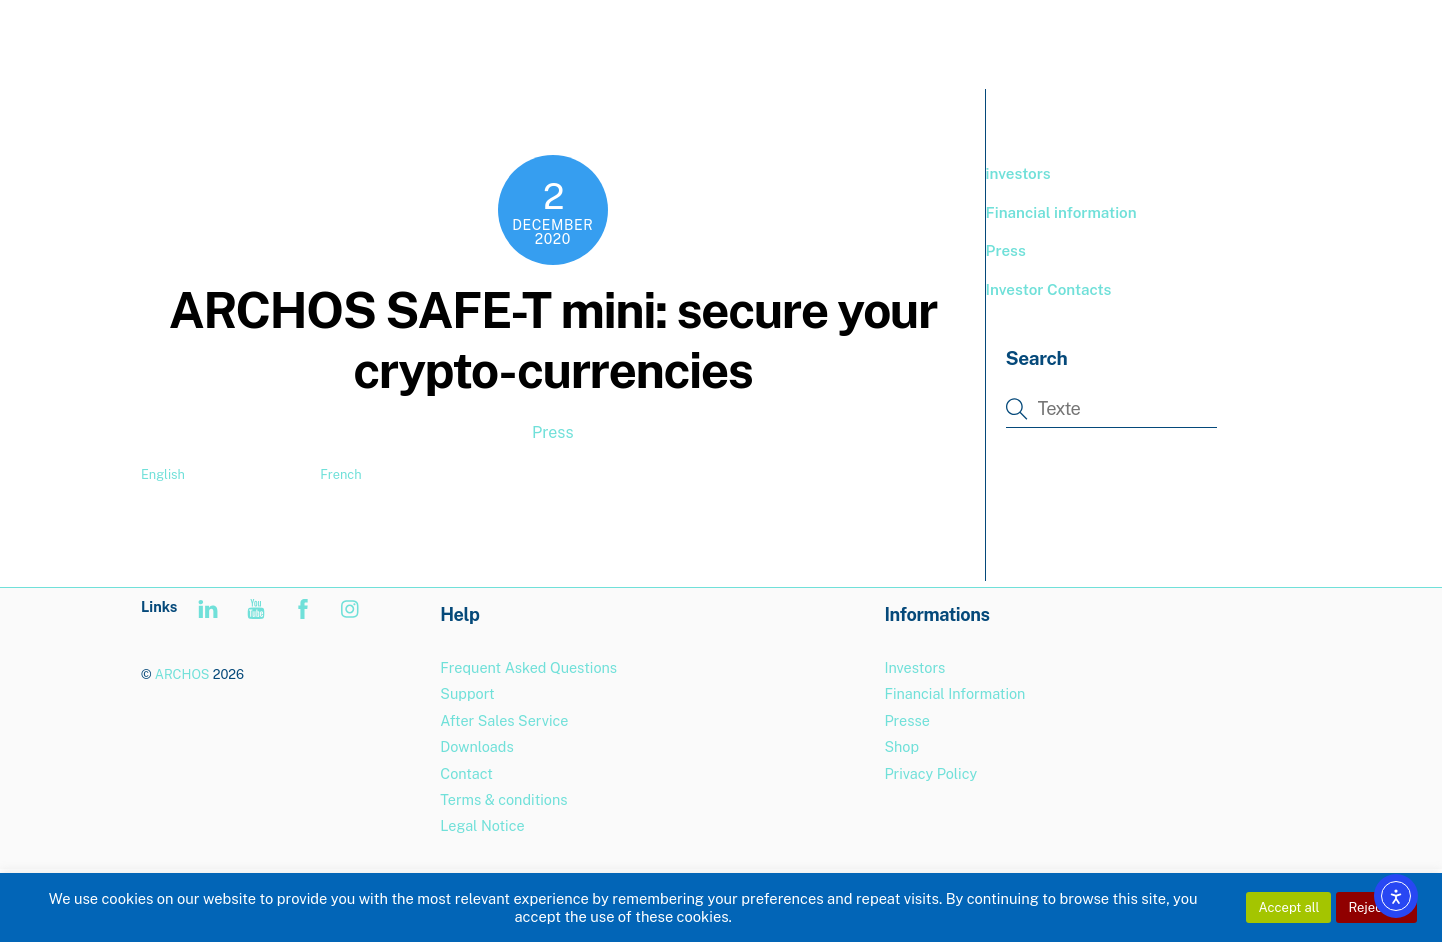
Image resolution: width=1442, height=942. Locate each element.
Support (1168, 39)
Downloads (476, 746)
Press (553, 432)
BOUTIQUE (1064, 39)
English (163, 474)
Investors (914, 667)
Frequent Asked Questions (528, 667)
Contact (466, 773)
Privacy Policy (930, 773)
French (340, 474)
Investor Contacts (1049, 289)
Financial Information (954, 693)
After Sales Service (504, 720)
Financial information (1061, 212)
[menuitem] (1258, 40)
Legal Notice (482, 825)
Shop (901, 746)
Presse (906, 720)
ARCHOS (182, 674)
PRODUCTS (948, 39)
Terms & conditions (503, 799)
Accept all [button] (1288, 907)
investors (1018, 173)
